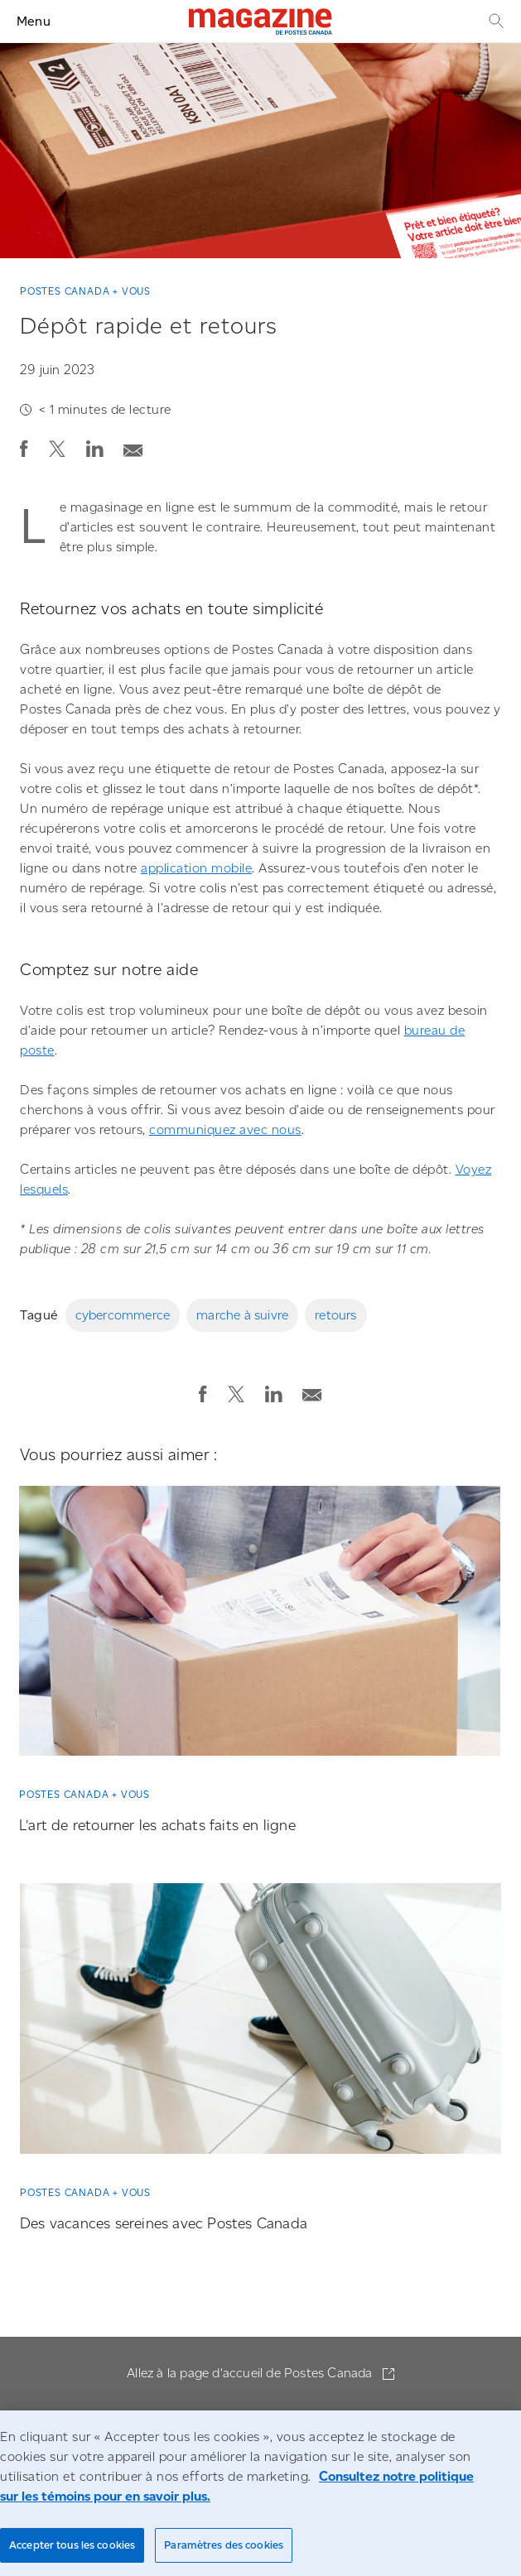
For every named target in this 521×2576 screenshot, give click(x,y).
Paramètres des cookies (223, 2545)
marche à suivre (242, 1315)
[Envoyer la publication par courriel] (133, 446)
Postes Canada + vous (85, 291)
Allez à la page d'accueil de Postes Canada (251, 2373)
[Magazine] (260, 21)
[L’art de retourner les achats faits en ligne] (259, 1627)
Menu (34, 21)
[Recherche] (494, 21)
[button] (24, 448)
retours (335, 1315)
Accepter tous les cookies (72, 2545)
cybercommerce (123, 1315)
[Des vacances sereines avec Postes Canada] (260, 2024)
